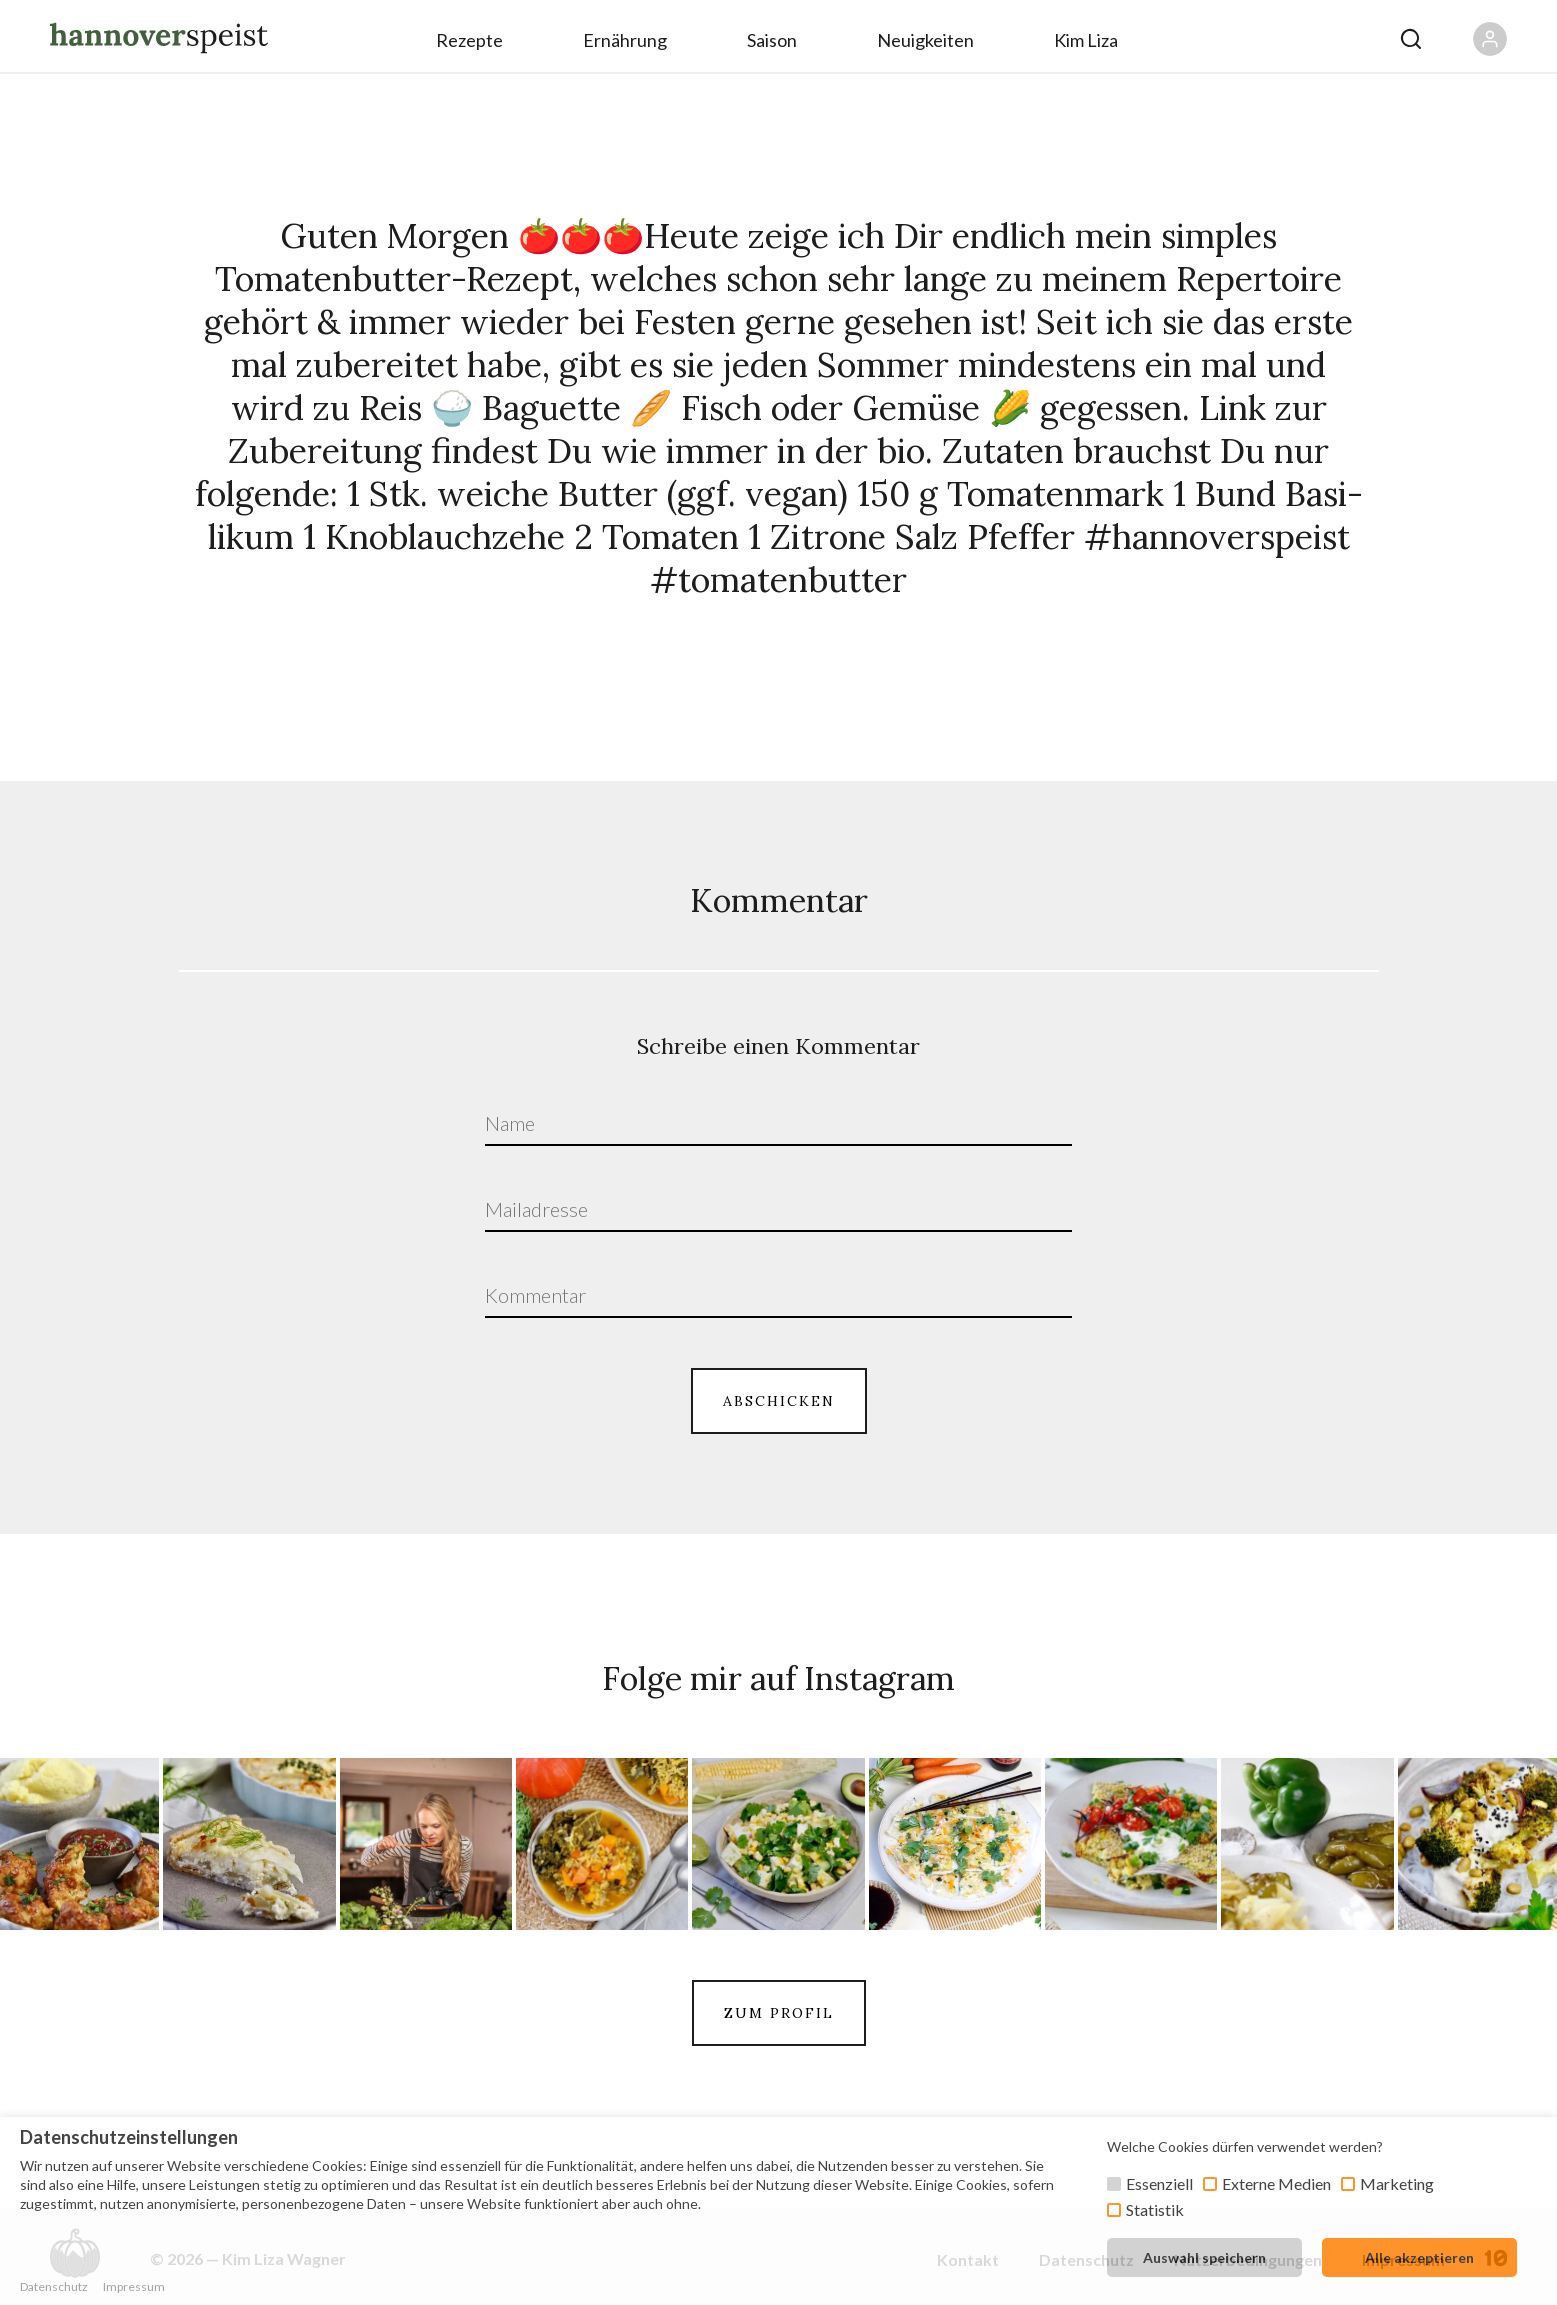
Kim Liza (1086, 40)
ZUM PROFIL (779, 2013)
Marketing (1397, 2183)
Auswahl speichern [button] (1204, 2257)
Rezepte (469, 40)
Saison (772, 40)
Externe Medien (1276, 2183)
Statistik (1155, 2209)
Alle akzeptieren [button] (1419, 2257)
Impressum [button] (134, 2286)
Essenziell (1159, 2183)
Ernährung (625, 40)
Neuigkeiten (925, 40)
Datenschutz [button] (54, 2286)
